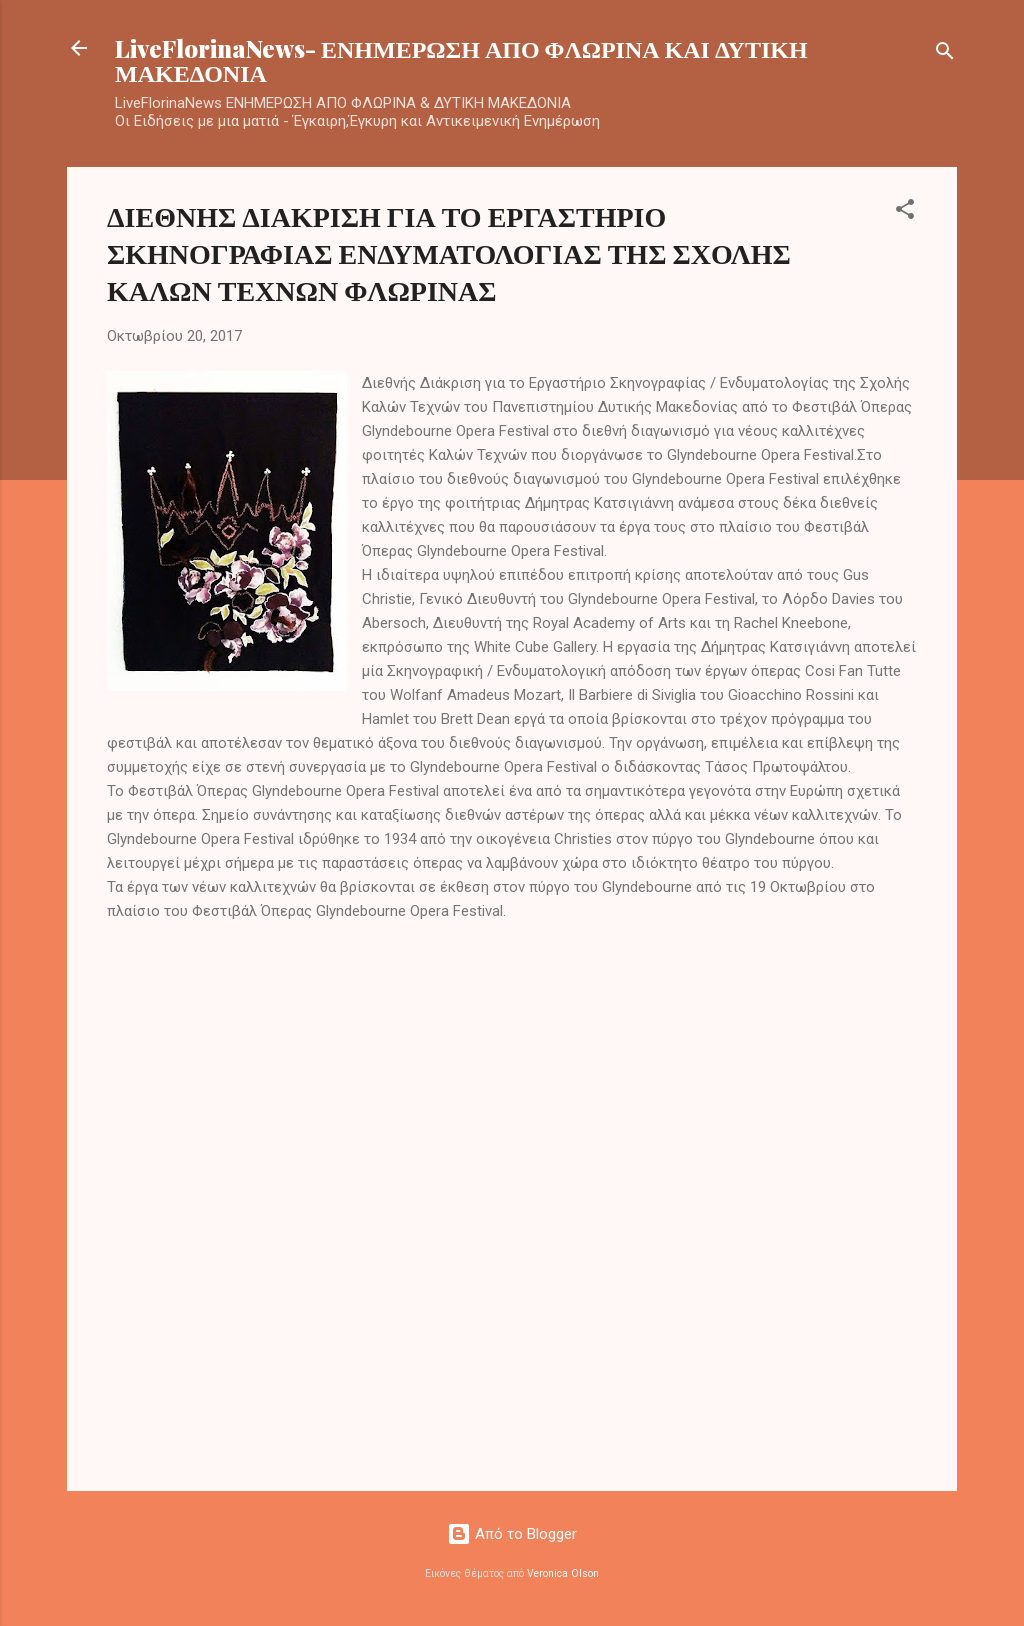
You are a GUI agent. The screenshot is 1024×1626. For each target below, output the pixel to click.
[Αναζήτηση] (945, 54)
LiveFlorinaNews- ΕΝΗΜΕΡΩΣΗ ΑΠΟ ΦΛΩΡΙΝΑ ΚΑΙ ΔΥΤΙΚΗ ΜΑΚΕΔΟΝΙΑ (461, 60)
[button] (905, 212)
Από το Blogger (512, 1534)
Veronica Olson (563, 1573)
